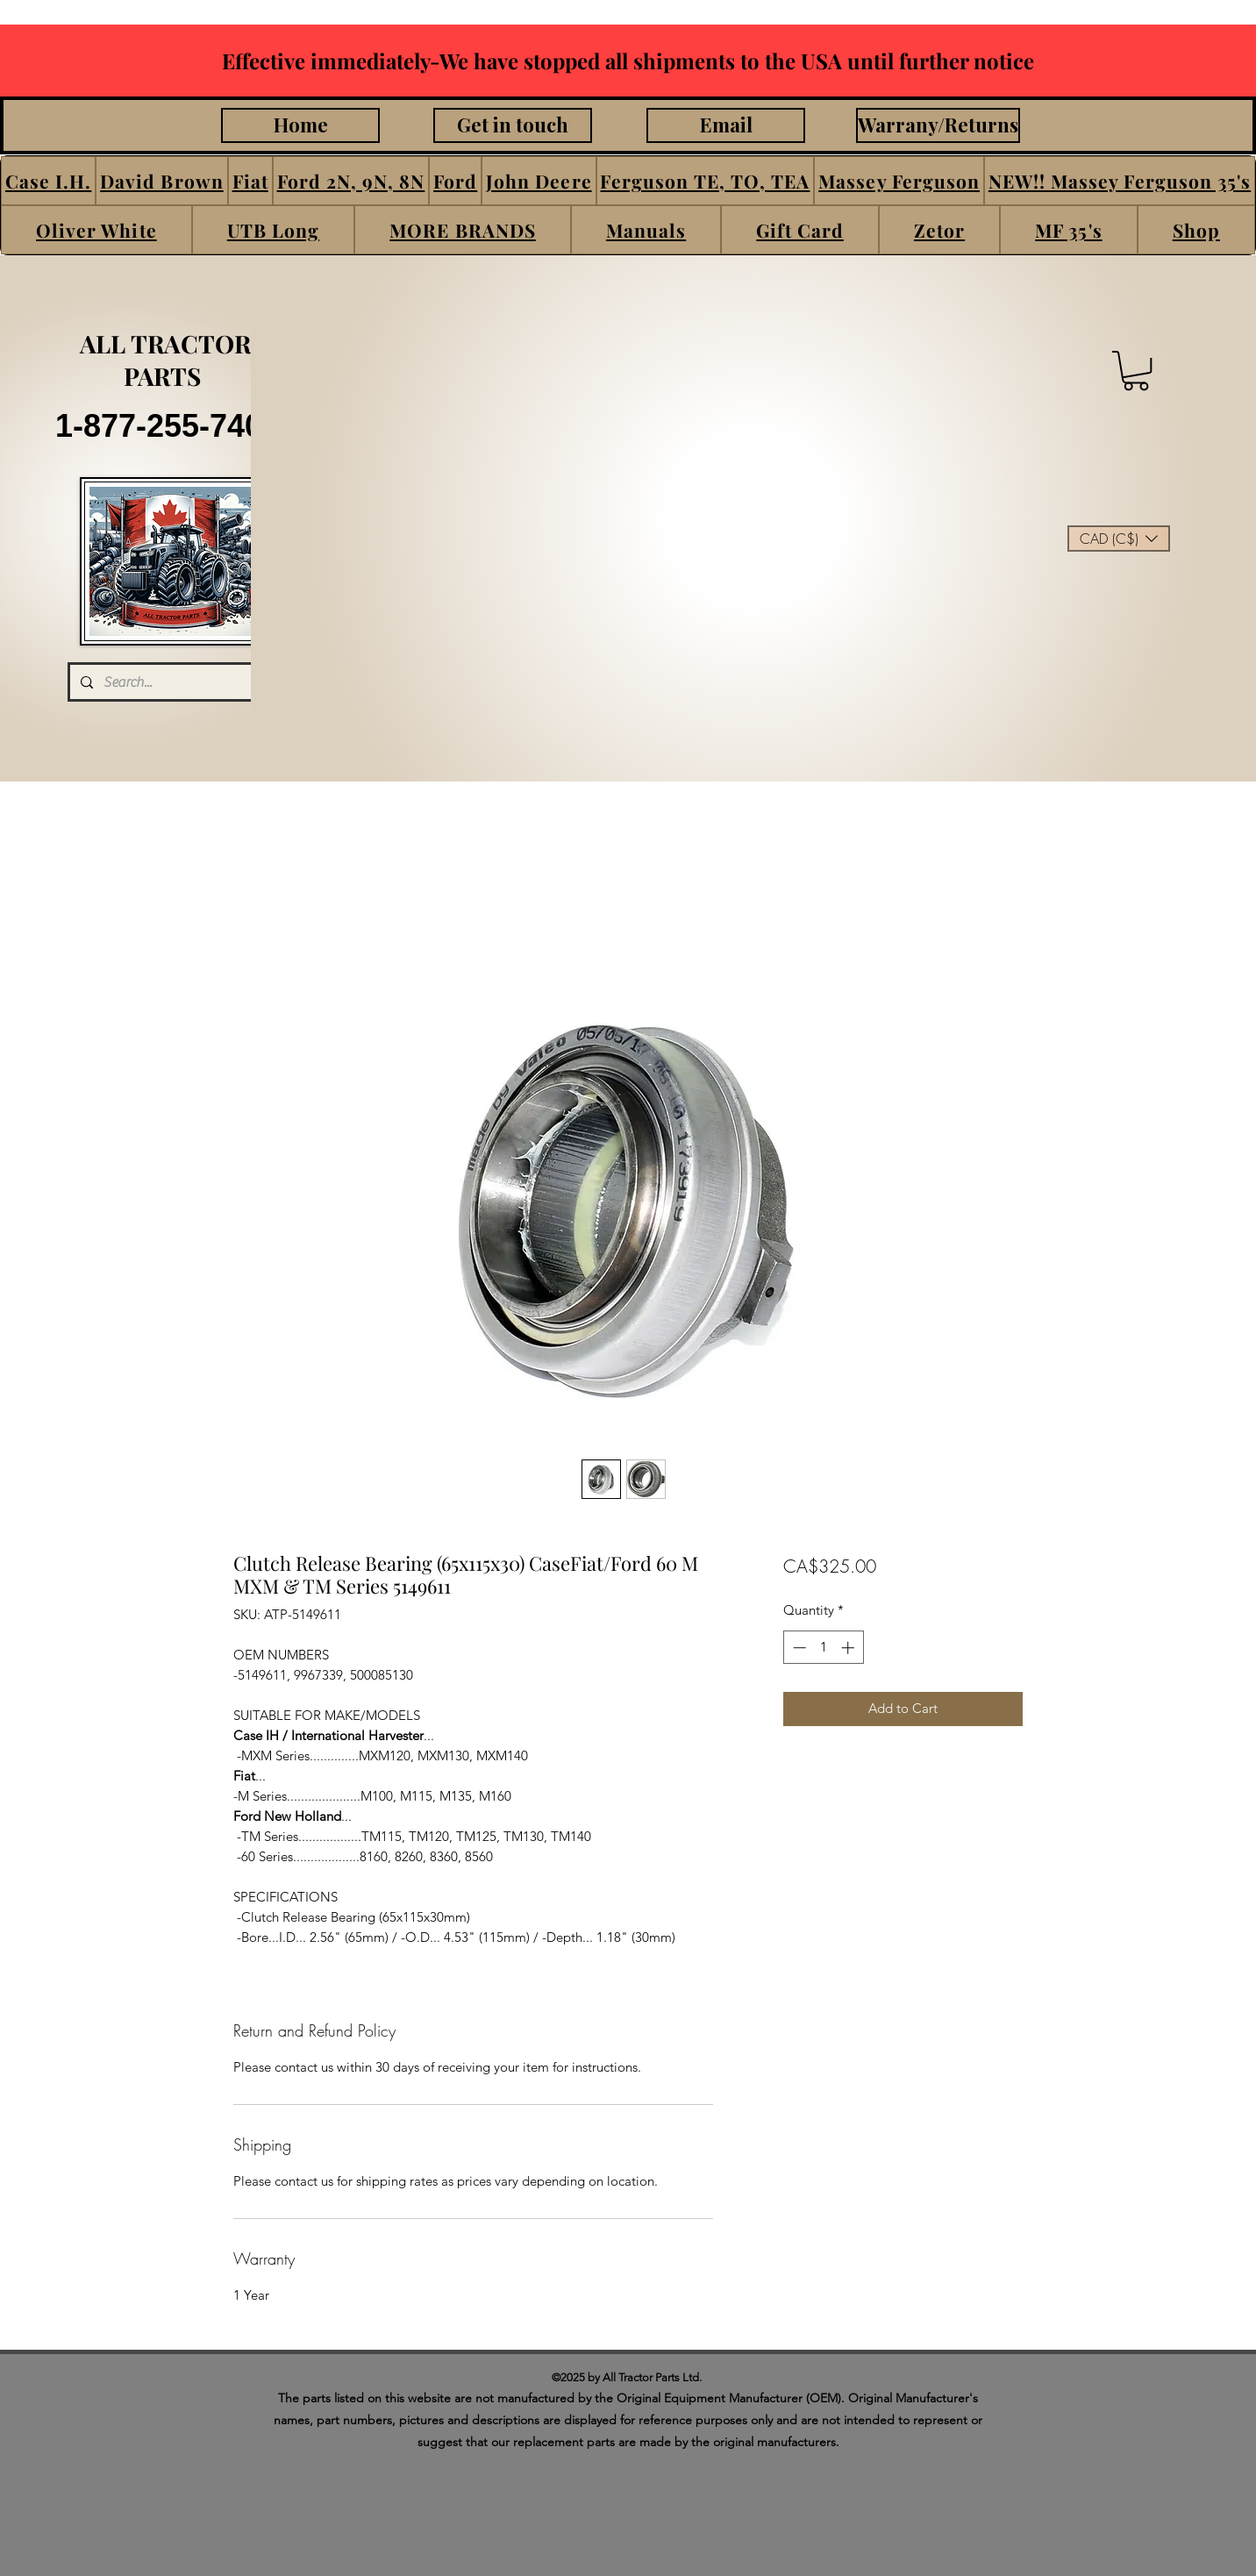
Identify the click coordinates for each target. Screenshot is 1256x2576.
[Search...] (169, 682)
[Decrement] (798, 1647)
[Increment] (849, 1647)
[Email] (725, 125)
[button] (48, 180)
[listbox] (1118, 538)
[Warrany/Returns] (938, 125)
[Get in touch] (512, 125)
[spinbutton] (823, 1647)
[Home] (300, 125)
